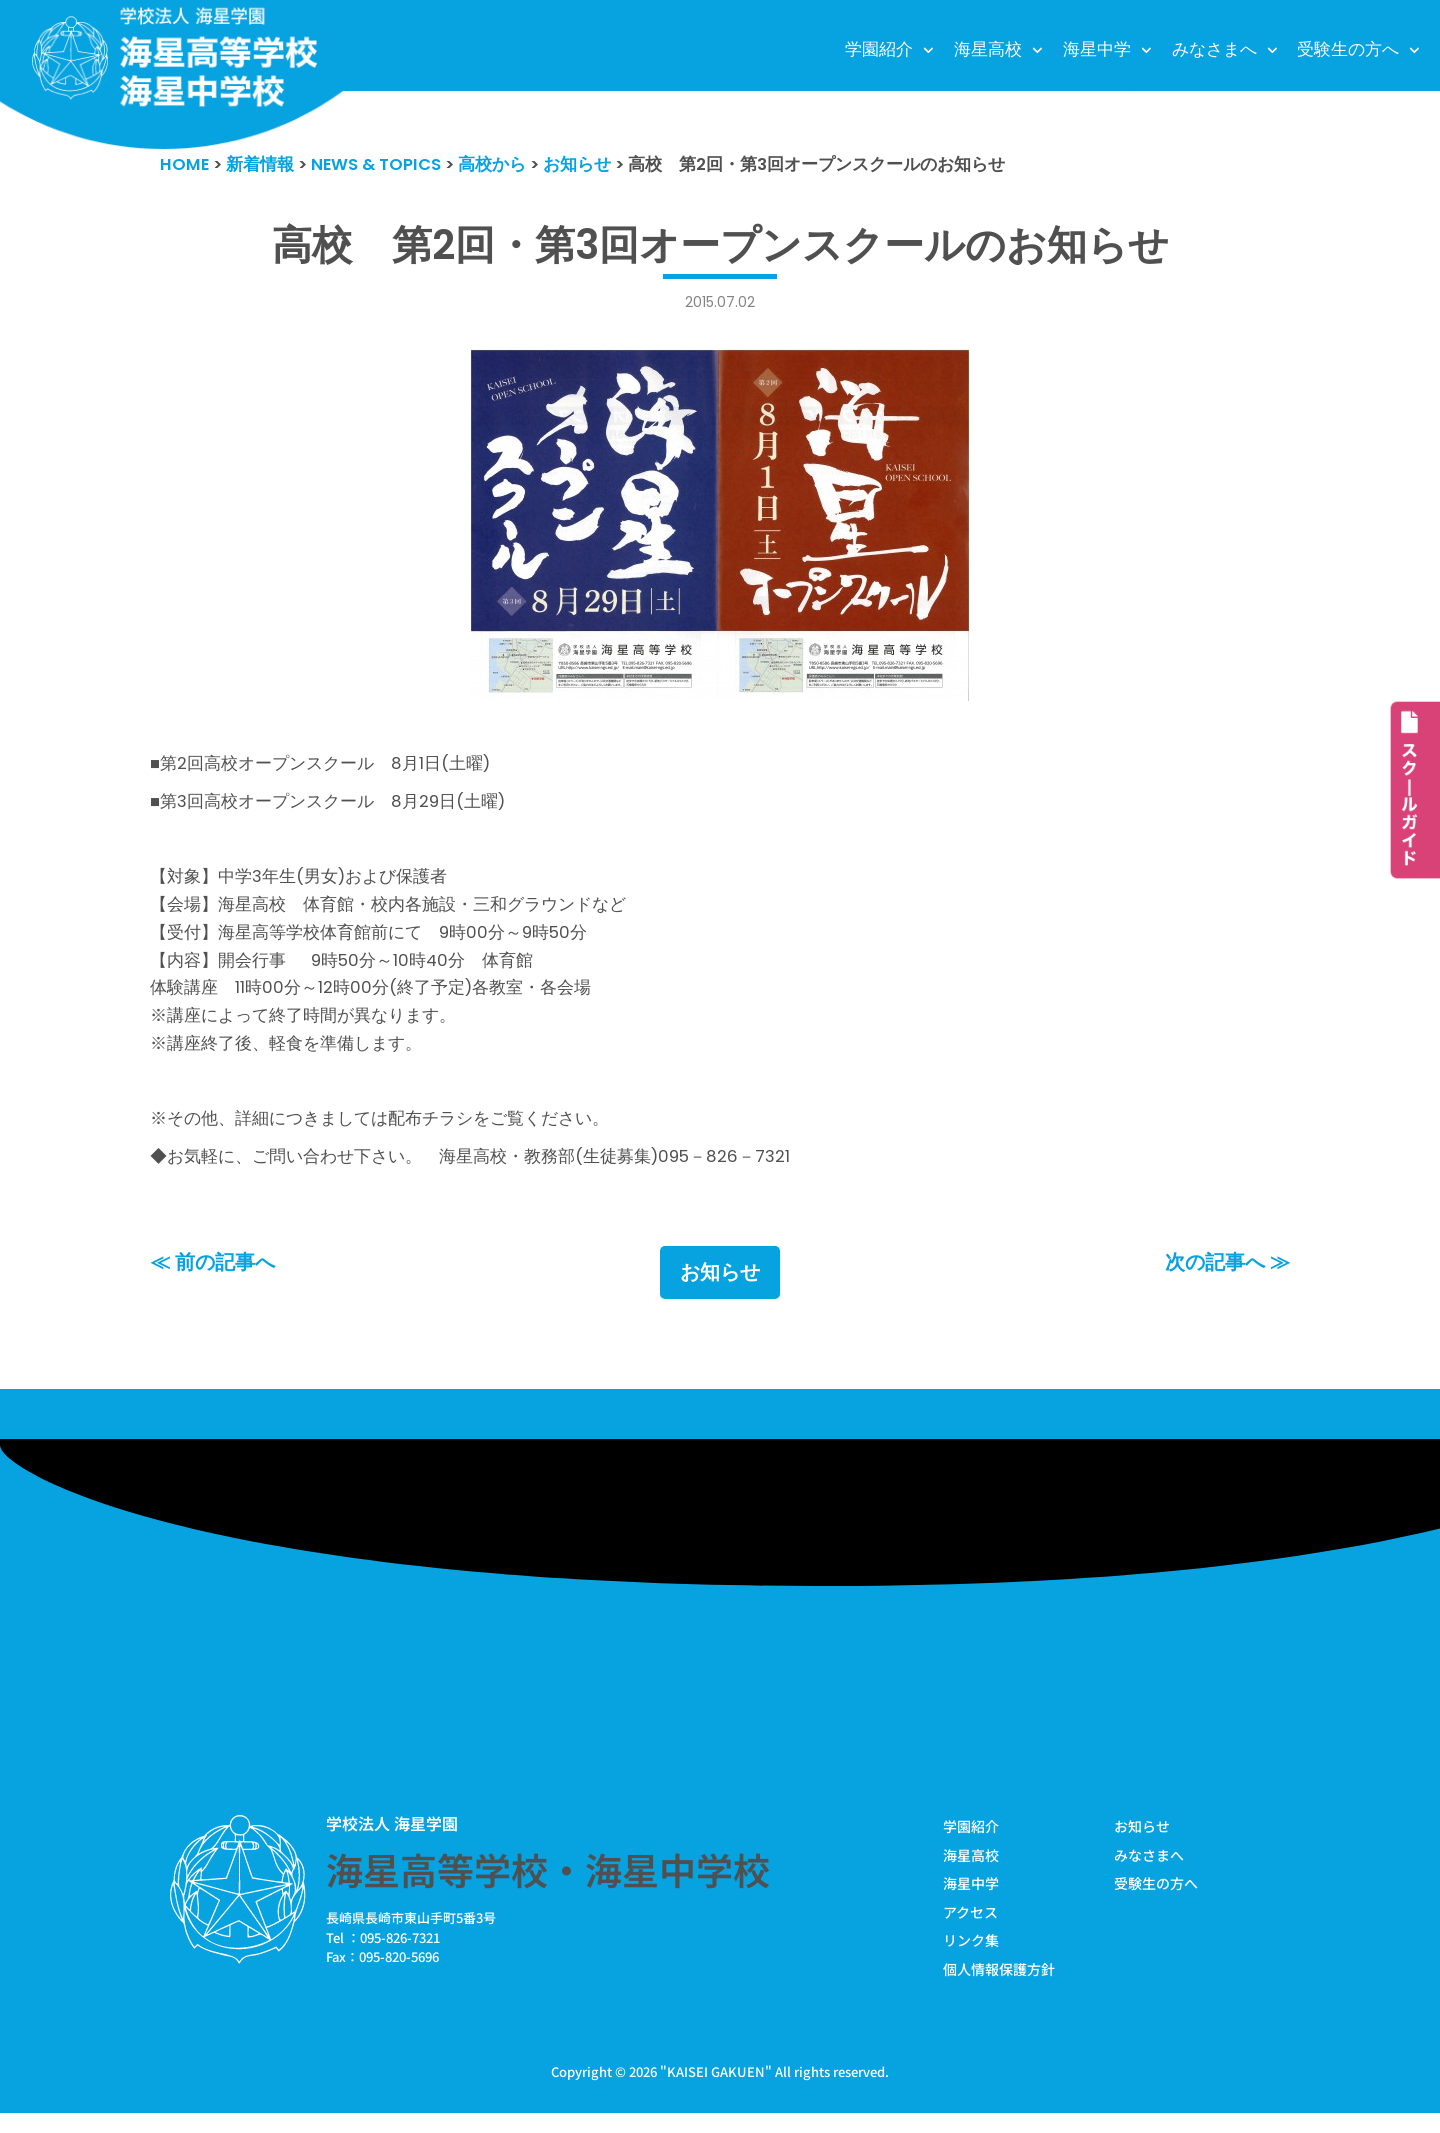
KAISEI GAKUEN (716, 2091)
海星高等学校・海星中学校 (548, 1887)
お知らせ (720, 1290)
